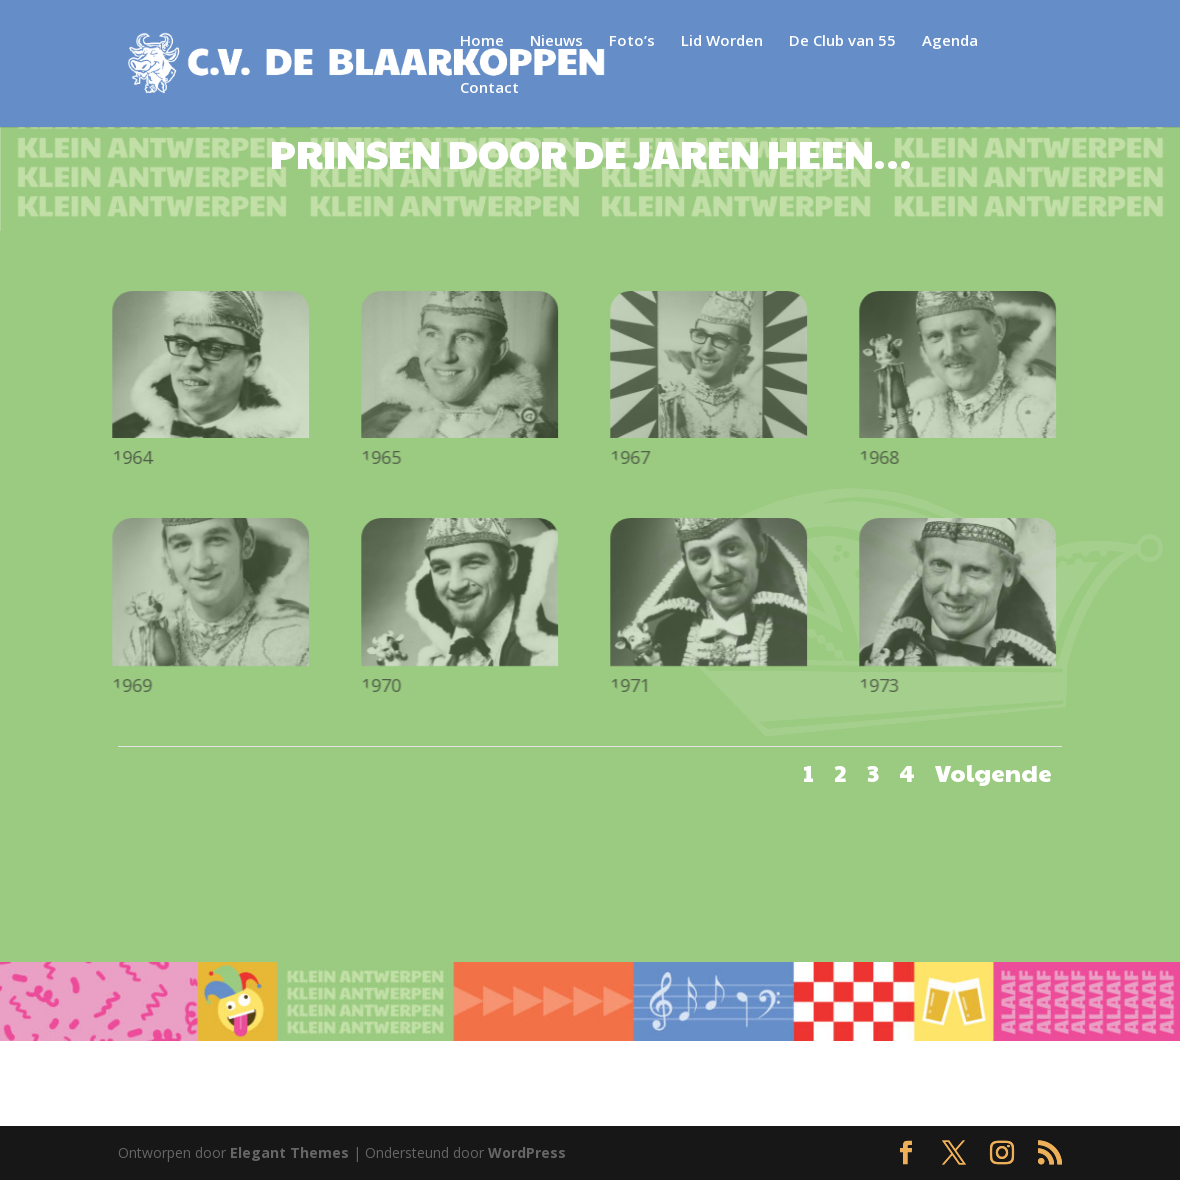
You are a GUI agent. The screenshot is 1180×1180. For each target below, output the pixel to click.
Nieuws (555, 41)
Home (481, 41)
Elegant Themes (289, 1152)
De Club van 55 (841, 41)
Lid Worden (721, 41)
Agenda (949, 41)
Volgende (993, 772)
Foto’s (631, 41)
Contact (1032, 41)
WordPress (527, 1152)
